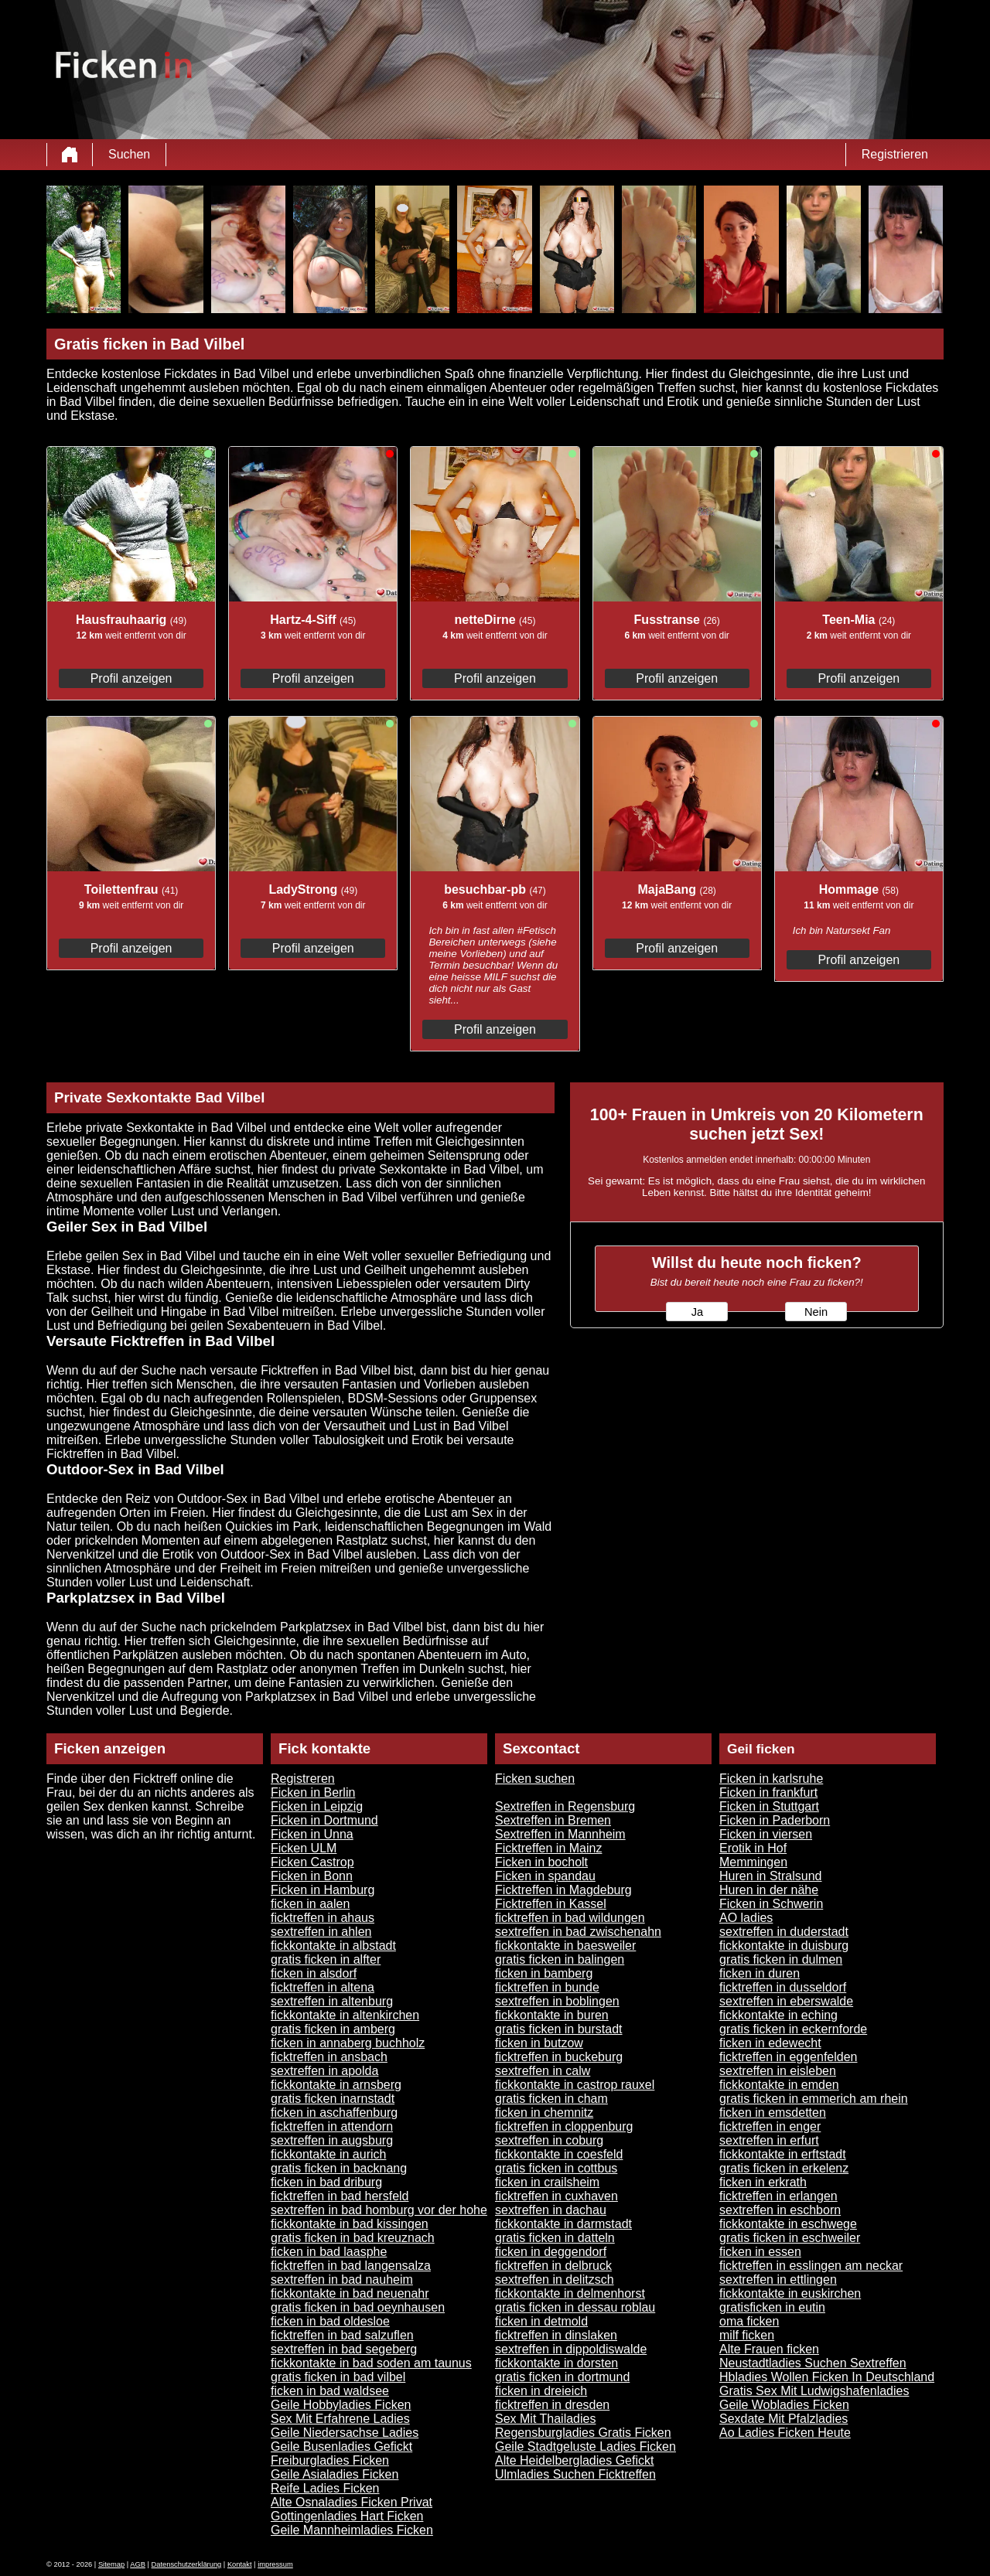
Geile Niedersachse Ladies (344, 2432)
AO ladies (746, 1917)
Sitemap (111, 2564)
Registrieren (895, 154)
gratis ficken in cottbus (556, 2168)
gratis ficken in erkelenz (783, 2168)
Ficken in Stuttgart (769, 1806)
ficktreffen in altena (322, 1987)
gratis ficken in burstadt (559, 2029)
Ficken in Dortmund (324, 1820)
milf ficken (746, 2335)
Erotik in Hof (753, 1848)
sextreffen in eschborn (780, 2210)
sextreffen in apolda (324, 2070)
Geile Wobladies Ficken (784, 2404)
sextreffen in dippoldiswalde (571, 2349)
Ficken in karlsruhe (771, 1778)
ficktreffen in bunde (547, 1987)
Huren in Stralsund (770, 1876)
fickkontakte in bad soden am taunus (371, 2363)
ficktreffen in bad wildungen (570, 1917)
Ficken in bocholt (541, 1862)
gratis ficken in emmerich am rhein (813, 2098)
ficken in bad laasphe (329, 2251)
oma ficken (749, 2321)
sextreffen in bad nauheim (342, 2279)
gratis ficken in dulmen (780, 1959)
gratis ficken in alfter (326, 1959)
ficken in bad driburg (326, 2182)
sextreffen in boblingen (557, 2001)
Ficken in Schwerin (771, 1903)
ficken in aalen (310, 1903)
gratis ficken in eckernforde (793, 2029)
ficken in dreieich (541, 2390)
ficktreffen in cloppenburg (564, 2126)
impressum (275, 2564)
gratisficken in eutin (772, 2307)
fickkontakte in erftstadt (782, 2154)
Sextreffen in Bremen (553, 1820)
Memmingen (753, 1862)
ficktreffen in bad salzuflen (342, 2335)
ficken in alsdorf (314, 1973)
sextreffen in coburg (549, 2140)
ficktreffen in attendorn (332, 2126)
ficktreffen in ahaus (322, 1917)
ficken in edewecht (770, 2043)
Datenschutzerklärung (187, 2564)
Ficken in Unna (312, 1834)
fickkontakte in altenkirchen (345, 2015)
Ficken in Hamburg (322, 1889)
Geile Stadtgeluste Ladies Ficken (585, 2446)
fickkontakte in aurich (328, 2154)
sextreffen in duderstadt (783, 1931)
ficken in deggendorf (550, 2251)
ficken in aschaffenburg (334, 2112)
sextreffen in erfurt (769, 2140)
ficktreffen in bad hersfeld (339, 2196)
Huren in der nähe (768, 1889)
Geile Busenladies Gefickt (341, 2446)
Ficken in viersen (765, 1834)
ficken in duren (759, 1973)
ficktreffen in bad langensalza (351, 2265)
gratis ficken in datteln (555, 2237)
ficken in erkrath (763, 2182)
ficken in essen (760, 2251)
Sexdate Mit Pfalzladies (783, 2418)
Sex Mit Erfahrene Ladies (340, 2418)
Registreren (303, 1778)
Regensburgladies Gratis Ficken (583, 2432)
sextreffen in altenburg (332, 2001)
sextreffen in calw (542, 2070)
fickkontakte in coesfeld (559, 2154)
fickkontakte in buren (552, 2015)
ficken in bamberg (543, 1973)
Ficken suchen (535, 1778)
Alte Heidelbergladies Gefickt (574, 2460)
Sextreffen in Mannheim (560, 1834)
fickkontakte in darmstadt (563, 2223)
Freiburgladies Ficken (330, 2460)
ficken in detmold (541, 2321)
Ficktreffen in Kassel (550, 1903)
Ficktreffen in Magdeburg (563, 1889)
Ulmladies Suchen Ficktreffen (575, 2474)
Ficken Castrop (312, 1862)
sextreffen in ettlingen (778, 2279)
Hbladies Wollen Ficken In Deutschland (826, 2376)
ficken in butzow (539, 2043)
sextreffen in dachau (550, 2210)
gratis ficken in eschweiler (789, 2237)
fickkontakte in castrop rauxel (574, 2084)
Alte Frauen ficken (769, 2349)
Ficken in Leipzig (317, 1806)
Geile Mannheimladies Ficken (352, 2530)
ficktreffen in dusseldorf (782, 1987)
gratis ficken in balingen (559, 1959)
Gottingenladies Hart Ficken (347, 2516)
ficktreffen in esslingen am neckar (811, 2265)
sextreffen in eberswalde (786, 2001)
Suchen (129, 154)
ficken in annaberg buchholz (348, 2043)
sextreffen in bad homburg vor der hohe (379, 2210)
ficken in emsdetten (772, 2112)
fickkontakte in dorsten (556, 2363)
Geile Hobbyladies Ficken (341, 2404)
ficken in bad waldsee (330, 2390)
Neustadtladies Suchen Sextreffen (812, 2363)
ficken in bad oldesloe (330, 2321)
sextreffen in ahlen (321, 1931)
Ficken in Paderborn (774, 1820)
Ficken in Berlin (313, 1792)
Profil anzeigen (131, 678)
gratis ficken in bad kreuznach (353, 2237)
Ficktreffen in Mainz (548, 1848)
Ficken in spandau (545, 1876)
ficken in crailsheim (547, 2182)
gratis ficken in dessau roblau (575, 2307)
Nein (816, 1312)
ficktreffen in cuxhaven (556, 2196)
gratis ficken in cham (551, 2098)
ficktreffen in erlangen (778, 2196)
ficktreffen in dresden (552, 2404)
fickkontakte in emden (779, 2084)
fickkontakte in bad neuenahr (350, 2293)
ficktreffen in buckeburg (559, 2056)
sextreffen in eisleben (777, 2070)
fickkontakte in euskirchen (790, 2293)
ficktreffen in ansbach (329, 2056)
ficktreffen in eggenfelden (788, 2056)
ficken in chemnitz (544, 2112)
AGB (137, 2564)
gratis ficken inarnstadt (332, 2098)
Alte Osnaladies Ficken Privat (351, 2502)
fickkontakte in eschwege (788, 2223)
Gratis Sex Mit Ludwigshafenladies (814, 2390)
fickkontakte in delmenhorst (570, 2293)
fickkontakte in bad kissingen (349, 2223)
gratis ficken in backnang (339, 2168)
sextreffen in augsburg (332, 2140)
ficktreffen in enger (770, 2126)
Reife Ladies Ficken (325, 2488)
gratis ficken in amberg (333, 2029)
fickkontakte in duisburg (783, 1945)
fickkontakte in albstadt (333, 1945)
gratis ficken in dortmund (562, 2376)
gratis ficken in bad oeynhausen (358, 2307)
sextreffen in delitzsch (554, 2279)
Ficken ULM (303, 1848)
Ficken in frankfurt (768, 1792)
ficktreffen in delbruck (553, 2265)
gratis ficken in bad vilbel (338, 2376)
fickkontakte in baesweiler (565, 1945)
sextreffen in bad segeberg (344, 2349)
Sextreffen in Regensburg (565, 1806)
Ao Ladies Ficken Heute (785, 2432)
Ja (697, 1312)
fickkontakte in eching (778, 2015)
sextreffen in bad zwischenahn (578, 1931)
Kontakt (239, 2564)
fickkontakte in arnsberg (336, 2084)
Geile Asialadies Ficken (334, 2474)
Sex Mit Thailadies (545, 2418)
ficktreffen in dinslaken (556, 2335)
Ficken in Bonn (312, 1876)
